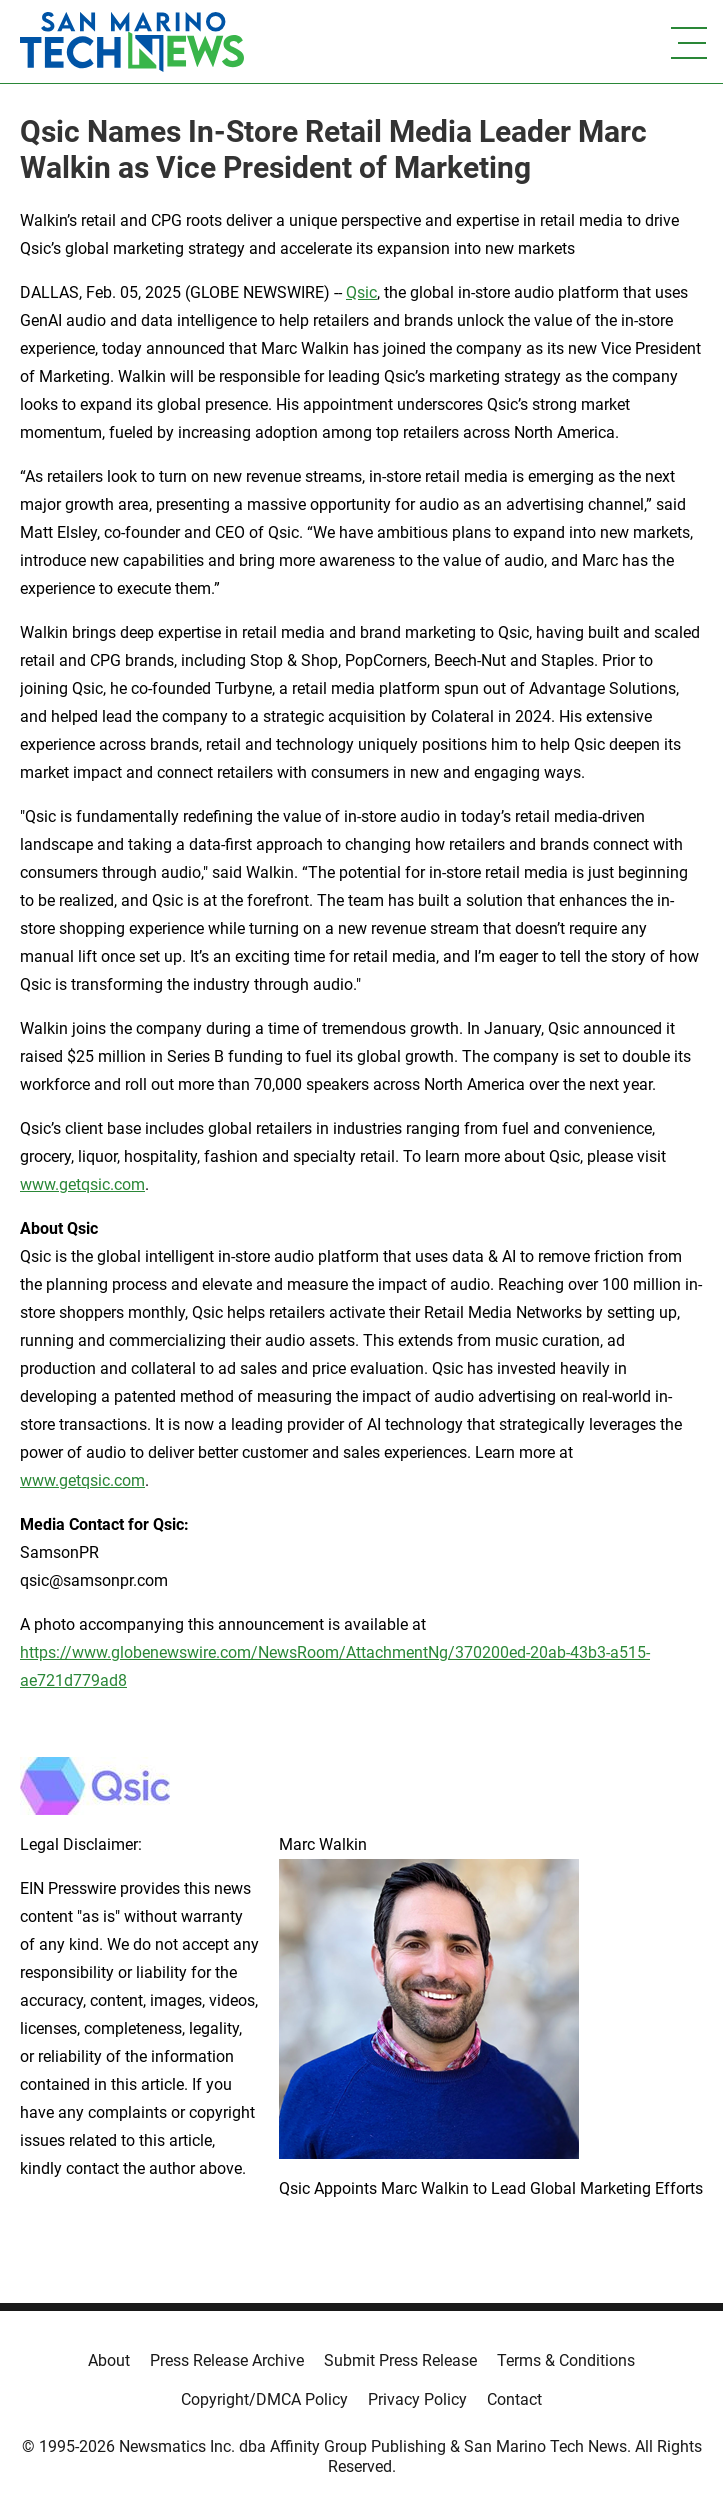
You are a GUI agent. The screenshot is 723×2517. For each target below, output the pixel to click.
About (109, 2360)
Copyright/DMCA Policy (264, 2399)
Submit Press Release (400, 2360)
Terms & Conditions (566, 2360)
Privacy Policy (417, 2399)
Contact (514, 2399)
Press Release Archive (227, 2360)
